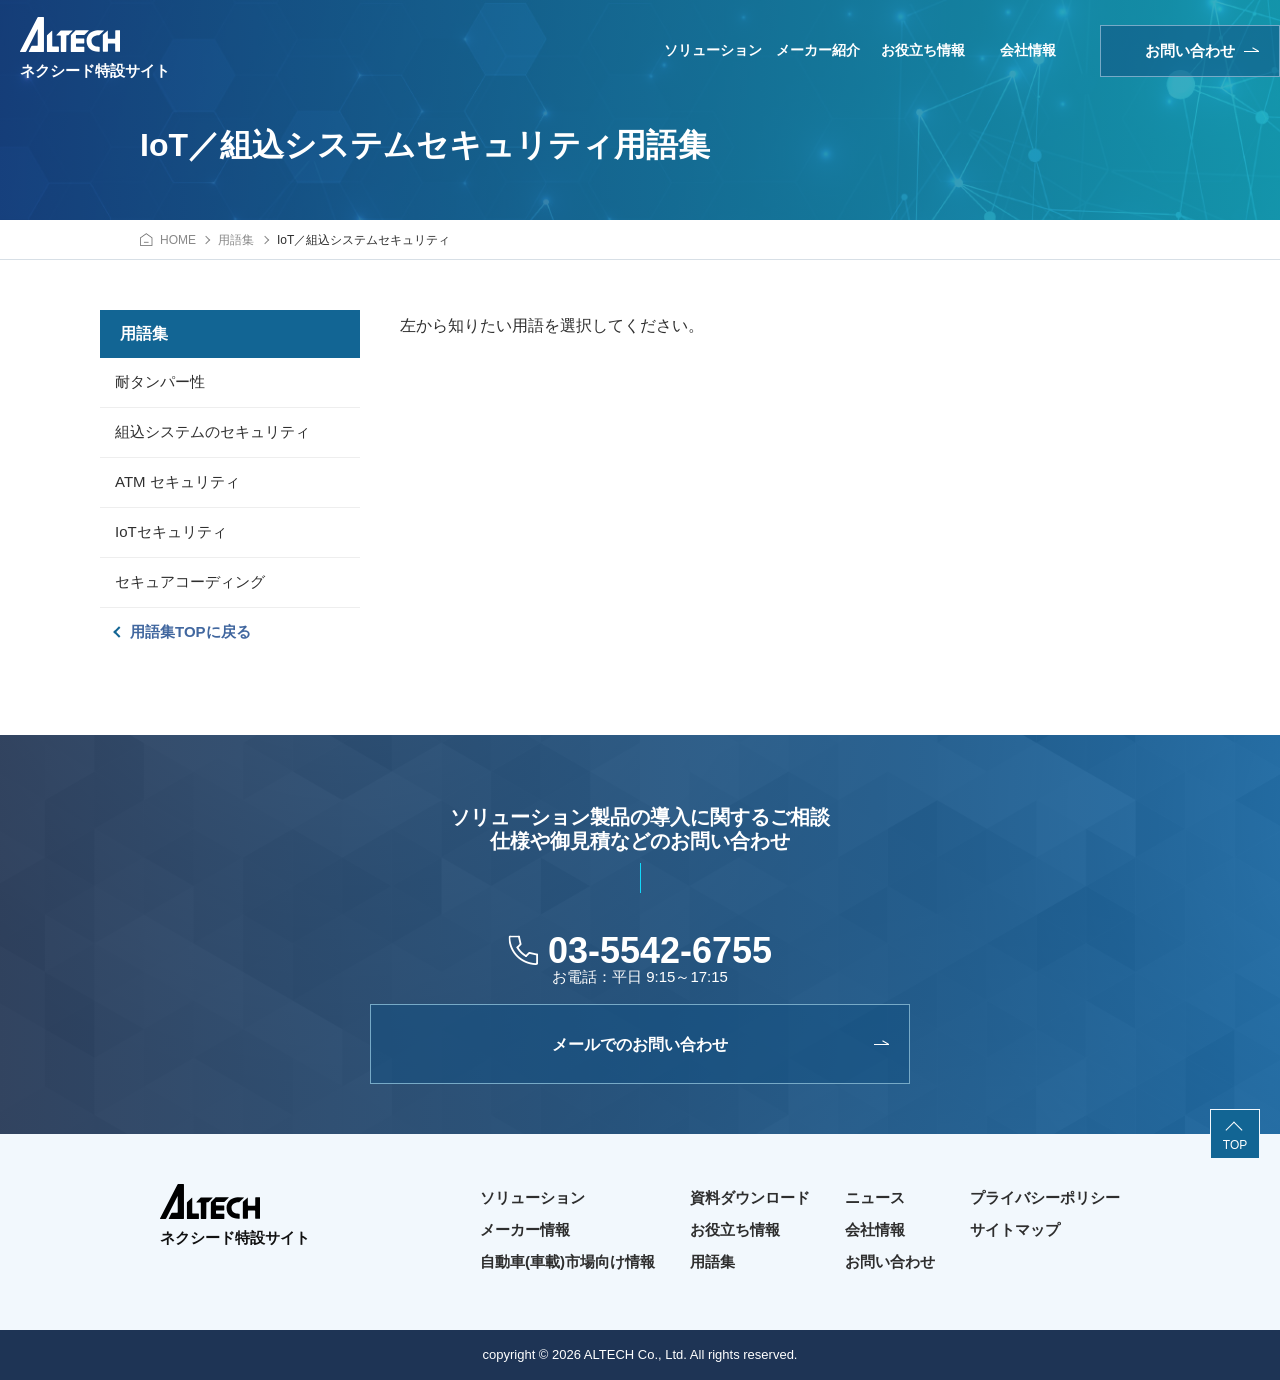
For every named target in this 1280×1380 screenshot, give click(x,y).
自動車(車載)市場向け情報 (567, 1261)
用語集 (712, 1261)
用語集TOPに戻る (190, 631)
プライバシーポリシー (1045, 1197)
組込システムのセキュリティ (212, 431)
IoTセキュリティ (171, 531)
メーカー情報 (525, 1229)
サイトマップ (1015, 1229)
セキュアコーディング (190, 581)
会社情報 (1028, 50)
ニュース (875, 1197)
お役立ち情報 (923, 50)
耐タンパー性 (160, 381)
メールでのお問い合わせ (640, 1044)
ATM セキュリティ (177, 481)
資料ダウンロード (750, 1197)
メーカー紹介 (818, 50)
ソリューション (713, 50)
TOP (1235, 1145)
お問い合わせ (1190, 50)
